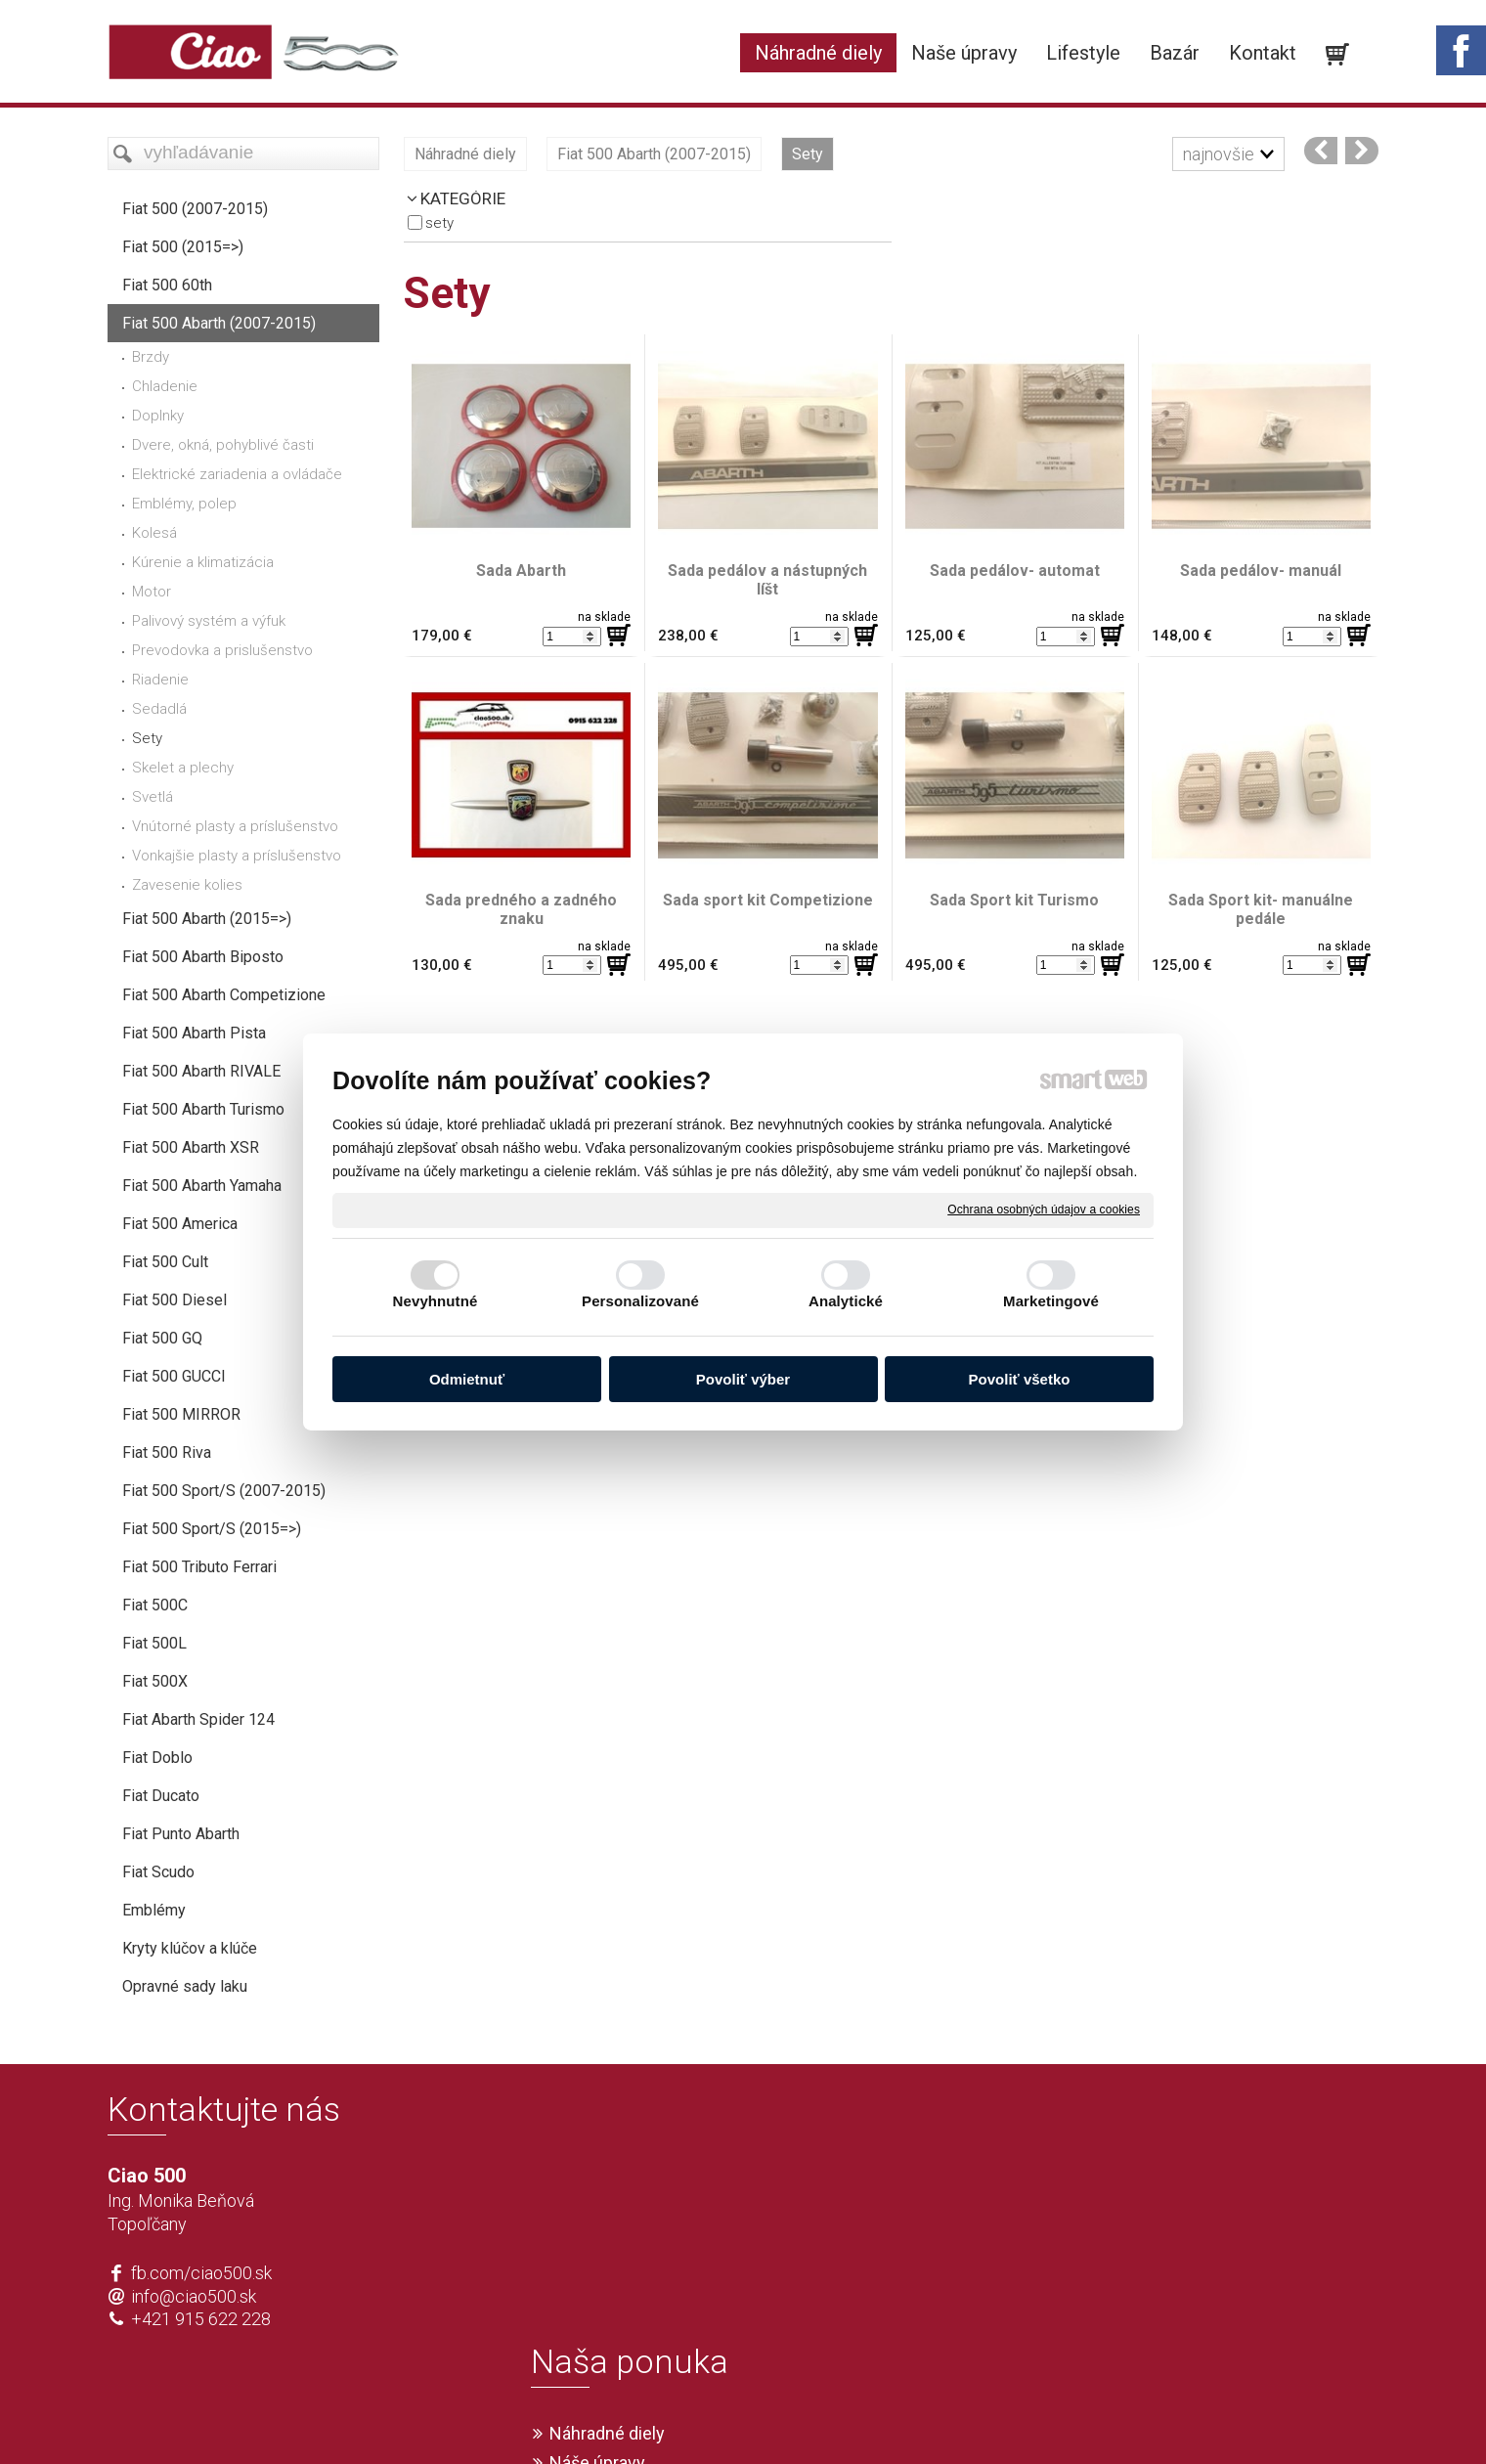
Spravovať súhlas (1032, 2417)
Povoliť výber (743, 1379)
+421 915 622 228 (201, 2319)
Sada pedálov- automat (1015, 570)
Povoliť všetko (1020, 1379)
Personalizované (640, 1301)
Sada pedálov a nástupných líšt (769, 579)
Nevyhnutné (435, 1301)
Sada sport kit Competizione (768, 900)
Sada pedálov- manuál (1260, 570)
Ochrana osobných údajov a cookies (1043, 1209)
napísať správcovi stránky (687, 2417)
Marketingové (1051, 1301)
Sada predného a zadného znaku (523, 909)
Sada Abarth (521, 570)
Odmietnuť (466, 1379)
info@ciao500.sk (193, 2296)
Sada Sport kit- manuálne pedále (1262, 909)
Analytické (846, 1301)
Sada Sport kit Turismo (1014, 900)
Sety (439, 223)
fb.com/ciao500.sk (201, 2273)
